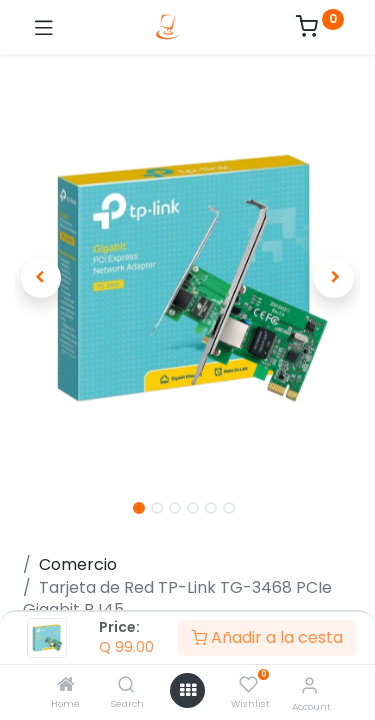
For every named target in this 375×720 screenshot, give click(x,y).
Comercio (78, 564)
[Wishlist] (248, 685)
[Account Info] (309, 685)
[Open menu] (188, 690)
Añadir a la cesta (267, 637)
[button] (41, 278)
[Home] (66, 685)
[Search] (126, 685)
